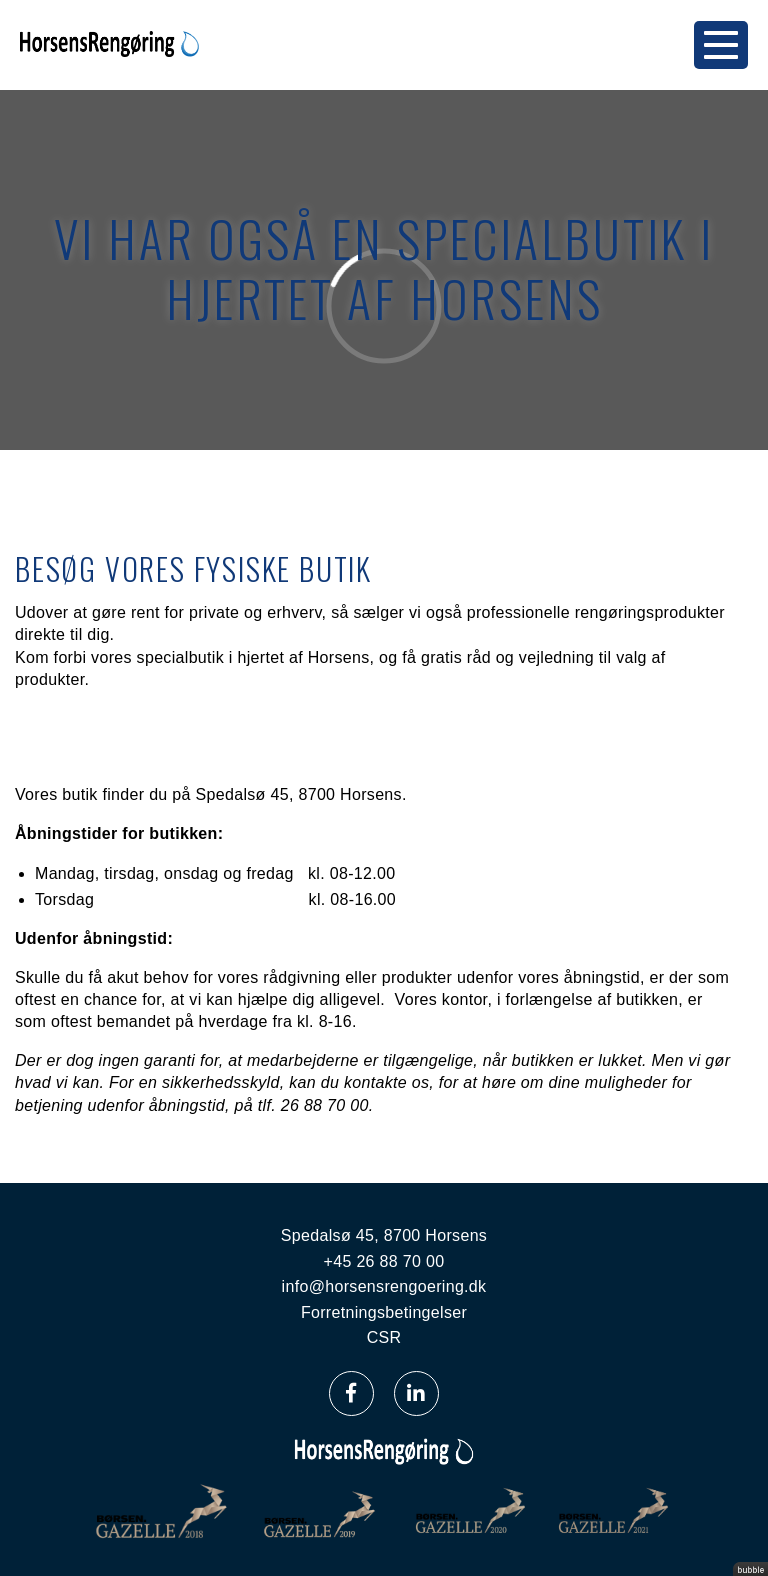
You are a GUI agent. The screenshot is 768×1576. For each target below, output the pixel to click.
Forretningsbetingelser (384, 1312)
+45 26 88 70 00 (384, 1261)
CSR (384, 1337)
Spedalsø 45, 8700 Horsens (384, 1235)
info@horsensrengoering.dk (384, 1286)
